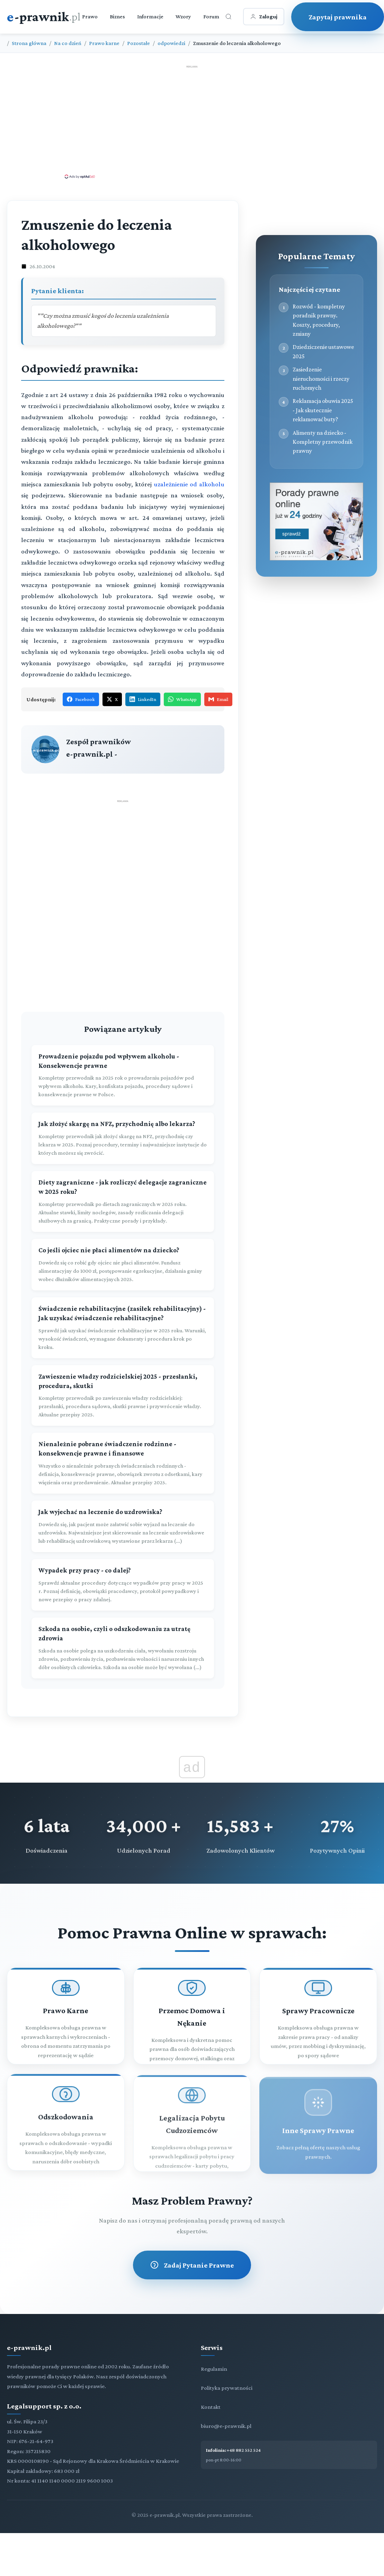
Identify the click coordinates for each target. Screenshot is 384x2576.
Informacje (150, 16)
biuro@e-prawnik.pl (226, 2406)
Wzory (183, 16)
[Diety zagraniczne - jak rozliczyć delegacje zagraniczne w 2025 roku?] (123, 1181)
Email (218, 699)
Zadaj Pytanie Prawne (192, 2245)
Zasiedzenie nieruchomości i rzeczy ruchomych (321, 378)
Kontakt (211, 2387)
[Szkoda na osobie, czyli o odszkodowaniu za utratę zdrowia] (123, 1627)
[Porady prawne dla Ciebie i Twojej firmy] (316, 558)
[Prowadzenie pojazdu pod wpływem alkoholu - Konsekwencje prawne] (123, 1055)
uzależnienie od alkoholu (189, 484)
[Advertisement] (192, 121)
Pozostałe (138, 43)
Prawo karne (104, 43)
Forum (211, 16)
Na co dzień (67, 43)
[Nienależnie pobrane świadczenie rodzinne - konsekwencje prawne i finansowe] (123, 1443)
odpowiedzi (171, 43)
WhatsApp (182, 699)
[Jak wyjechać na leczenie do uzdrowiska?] (123, 1506)
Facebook (81, 699)
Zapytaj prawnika (338, 17)
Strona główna (29, 43)
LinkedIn (143, 699)
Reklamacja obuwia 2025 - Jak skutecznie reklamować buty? (323, 410)
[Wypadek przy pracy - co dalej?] (123, 1565)
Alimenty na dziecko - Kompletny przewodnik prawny (322, 441)
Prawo (90, 16)
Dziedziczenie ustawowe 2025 (323, 351)
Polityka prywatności (226, 2368)
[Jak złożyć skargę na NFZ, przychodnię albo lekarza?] (123, 1118)
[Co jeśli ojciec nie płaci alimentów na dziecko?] (123, 1244)
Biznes (117, 16)
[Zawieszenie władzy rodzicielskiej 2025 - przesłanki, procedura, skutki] (123, 1375)
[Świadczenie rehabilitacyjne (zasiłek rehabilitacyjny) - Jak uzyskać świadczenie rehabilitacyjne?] (123, 1307)
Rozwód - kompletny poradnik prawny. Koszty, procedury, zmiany (319, 320)
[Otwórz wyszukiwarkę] (228, 16)
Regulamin (214, 2348)
